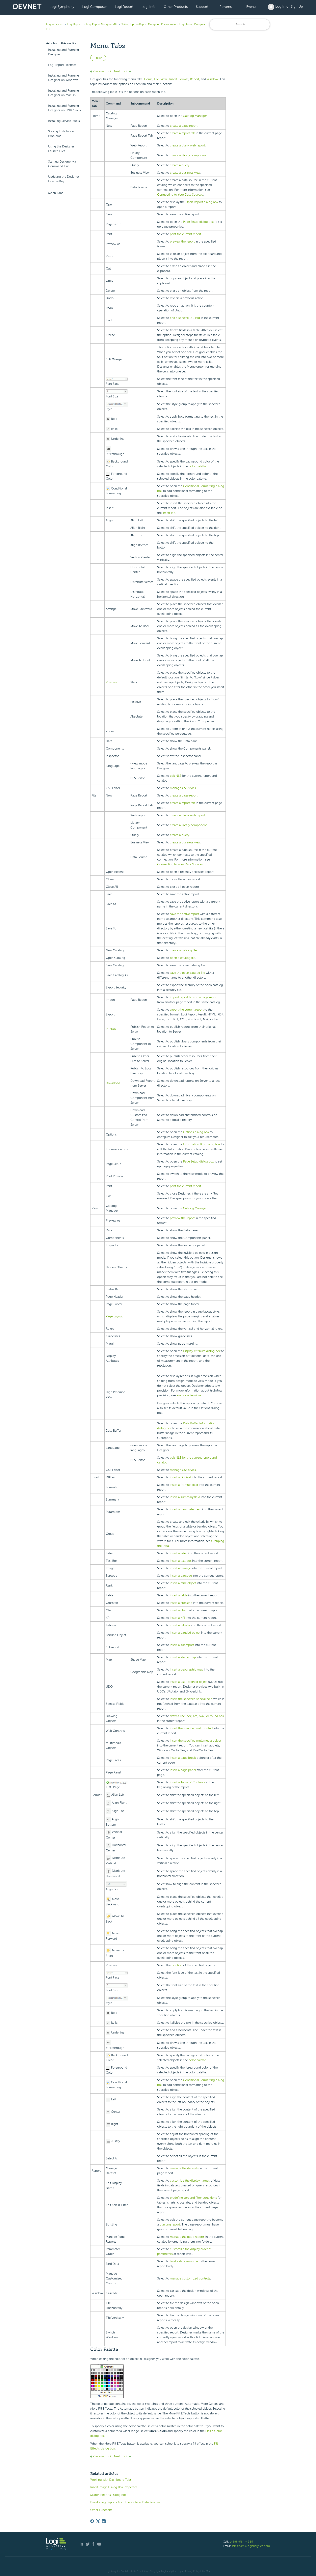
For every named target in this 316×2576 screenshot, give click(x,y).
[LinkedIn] (104, 2521)
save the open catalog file (187, 973)
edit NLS (175, 776)
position (177, 1965)
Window (212, 79)
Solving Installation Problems (61, 134)
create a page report (184, 126)
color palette (197, 466)
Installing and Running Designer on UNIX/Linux (64, 108)
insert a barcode (181, 1575)
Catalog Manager (195, 116)
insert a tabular (180, 1625)
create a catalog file (183, 950)
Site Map (206, 2571)
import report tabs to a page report (193, 997)
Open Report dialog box (201, 202)
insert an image (180, 1568)
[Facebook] (92, 2521)
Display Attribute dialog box (201, 1351)
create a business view (185, 172)
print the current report (185, 234)
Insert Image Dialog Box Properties (113, 2487)
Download (113, 1083)
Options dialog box (196, 1132)
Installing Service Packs (64, 121)
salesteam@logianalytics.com (251, 2546)
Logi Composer (94, 7)
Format (183, 79)
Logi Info (148, 7)
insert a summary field (185, 1497)
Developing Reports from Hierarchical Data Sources (125, 2502)
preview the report (182, 241)
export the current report (187, 1009)
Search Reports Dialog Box (108, 2495)
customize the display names (190, 2180)
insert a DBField (180, 1477)
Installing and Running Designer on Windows (63, 78)
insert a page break (183, 1758)
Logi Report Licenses (62, 65)
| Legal (180, 2571)
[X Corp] (98, 2521)
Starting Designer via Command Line (62, 164)
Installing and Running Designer (63, 52)
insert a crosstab (181, 1603)
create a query (179, 165)
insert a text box (180, 1561)
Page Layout (114, 1316)
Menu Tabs (55, 193)
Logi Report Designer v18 (101, 24)
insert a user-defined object (188, 1682)
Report (194, 79)
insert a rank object (183, 1583)
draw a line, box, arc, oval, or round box (197, 1716)
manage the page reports (187, 2237)
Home (148, 79)
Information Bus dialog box (201, 1144)
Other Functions (101, 2510)
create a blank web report (187, 145)
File (156, 79)
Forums (226, 7)
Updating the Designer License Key (63, 179)
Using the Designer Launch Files (61, 149)
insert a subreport (182, 1645)
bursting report (170, 2224)
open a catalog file (182, 958)
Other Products (176, 7)
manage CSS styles (183, 788)
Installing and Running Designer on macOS (63, 93)
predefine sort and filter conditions (193, 2198)
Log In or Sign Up (285, 7)
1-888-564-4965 (241, 2541)
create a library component (188, 155)
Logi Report (124, 7)
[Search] (239, 24)
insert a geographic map (186, 1669)
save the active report (184, 914)
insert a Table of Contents (187, 1782)
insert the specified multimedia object (195, 1740)
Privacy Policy (192, 2571)
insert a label (178, 1553)
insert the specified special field (191, 1699)
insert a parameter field (185, 1509)
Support (202, 7)
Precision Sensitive (189, 1395)
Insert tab (168, 513)
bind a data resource (184, 2261)
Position (111, 682)
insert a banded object (185, 1632)
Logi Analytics (54, 24)
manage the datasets (184, 2168)
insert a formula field (184, 1485)
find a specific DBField (185, 318)
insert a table (178, 1595)
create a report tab (182, 133)
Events (251, 7)
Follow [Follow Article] (98, 57)
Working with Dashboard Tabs (111, 2480)
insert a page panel (183, 1770)
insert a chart (179, 1610)
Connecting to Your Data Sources (180, 194)
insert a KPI (177, 1618)
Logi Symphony (62, 7)
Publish (111, 1029)
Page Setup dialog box (198, 222)
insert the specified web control (191, 1728)
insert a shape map (183, 1657)
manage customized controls (190, 2278)
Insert (173, 79)
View (164, 79)
